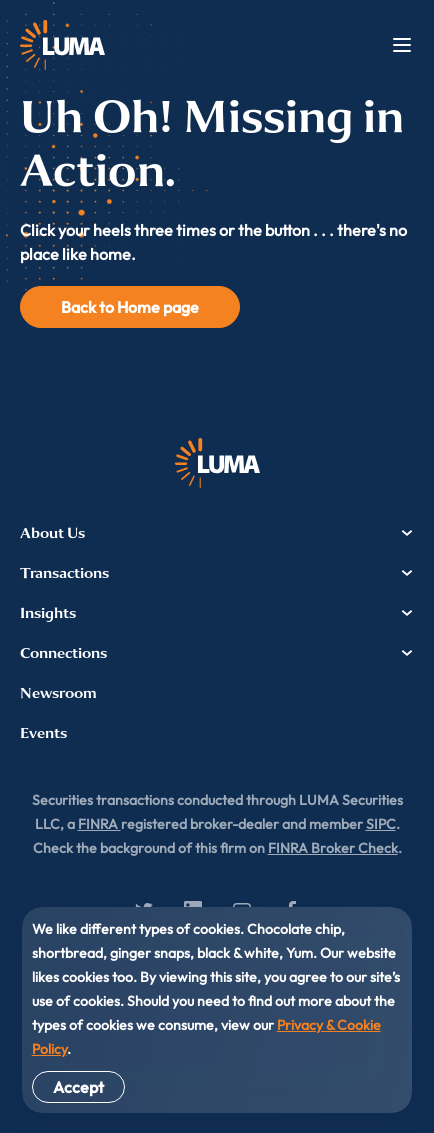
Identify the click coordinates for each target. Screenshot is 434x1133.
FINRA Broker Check (333, 848)
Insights (217, 613)
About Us (217, 533)
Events (43, 733)
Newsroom (58, 693)
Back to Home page (130, 307)
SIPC (381, 824)
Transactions (217, 573)
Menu (402, 45)
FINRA (99, 824)
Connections (217, 653)
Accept (78, 1087)
